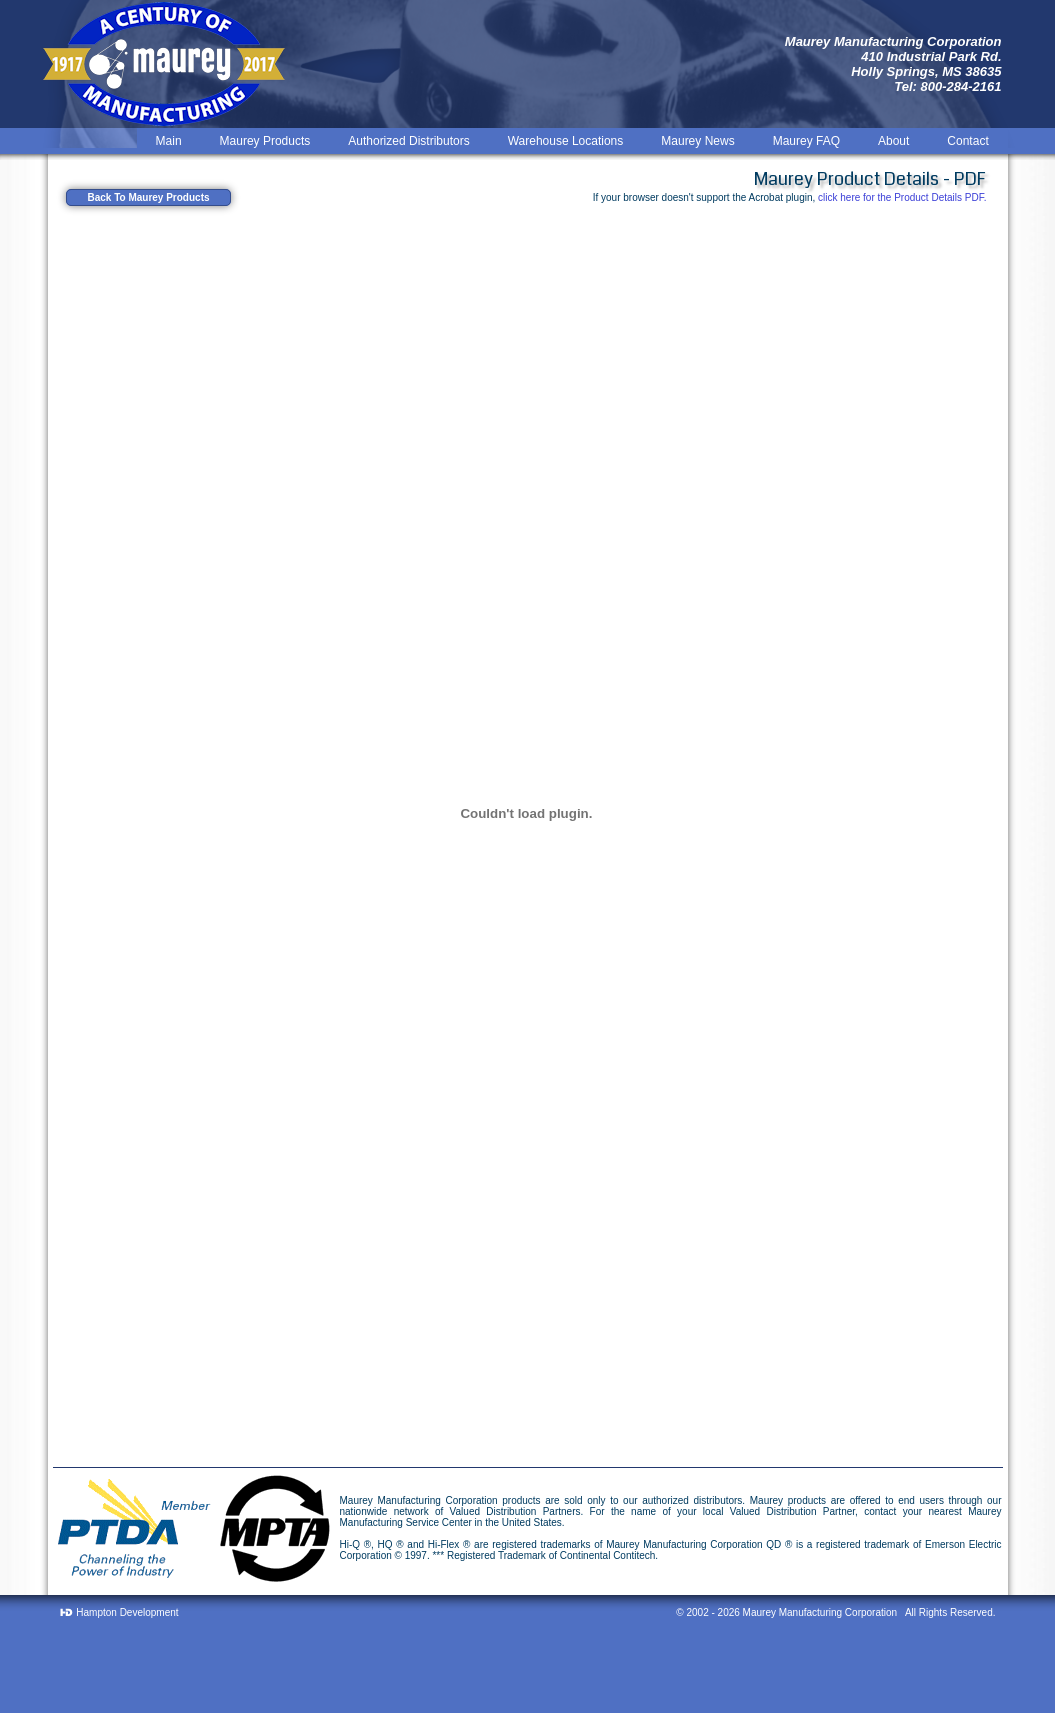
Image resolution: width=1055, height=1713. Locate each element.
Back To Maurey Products (148, 197)
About (893, 141)
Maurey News (697, 141)
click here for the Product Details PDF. (902, 197)
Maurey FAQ (806, 141)
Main (169, 141)
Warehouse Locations (566, 141)
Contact (967, 141)
